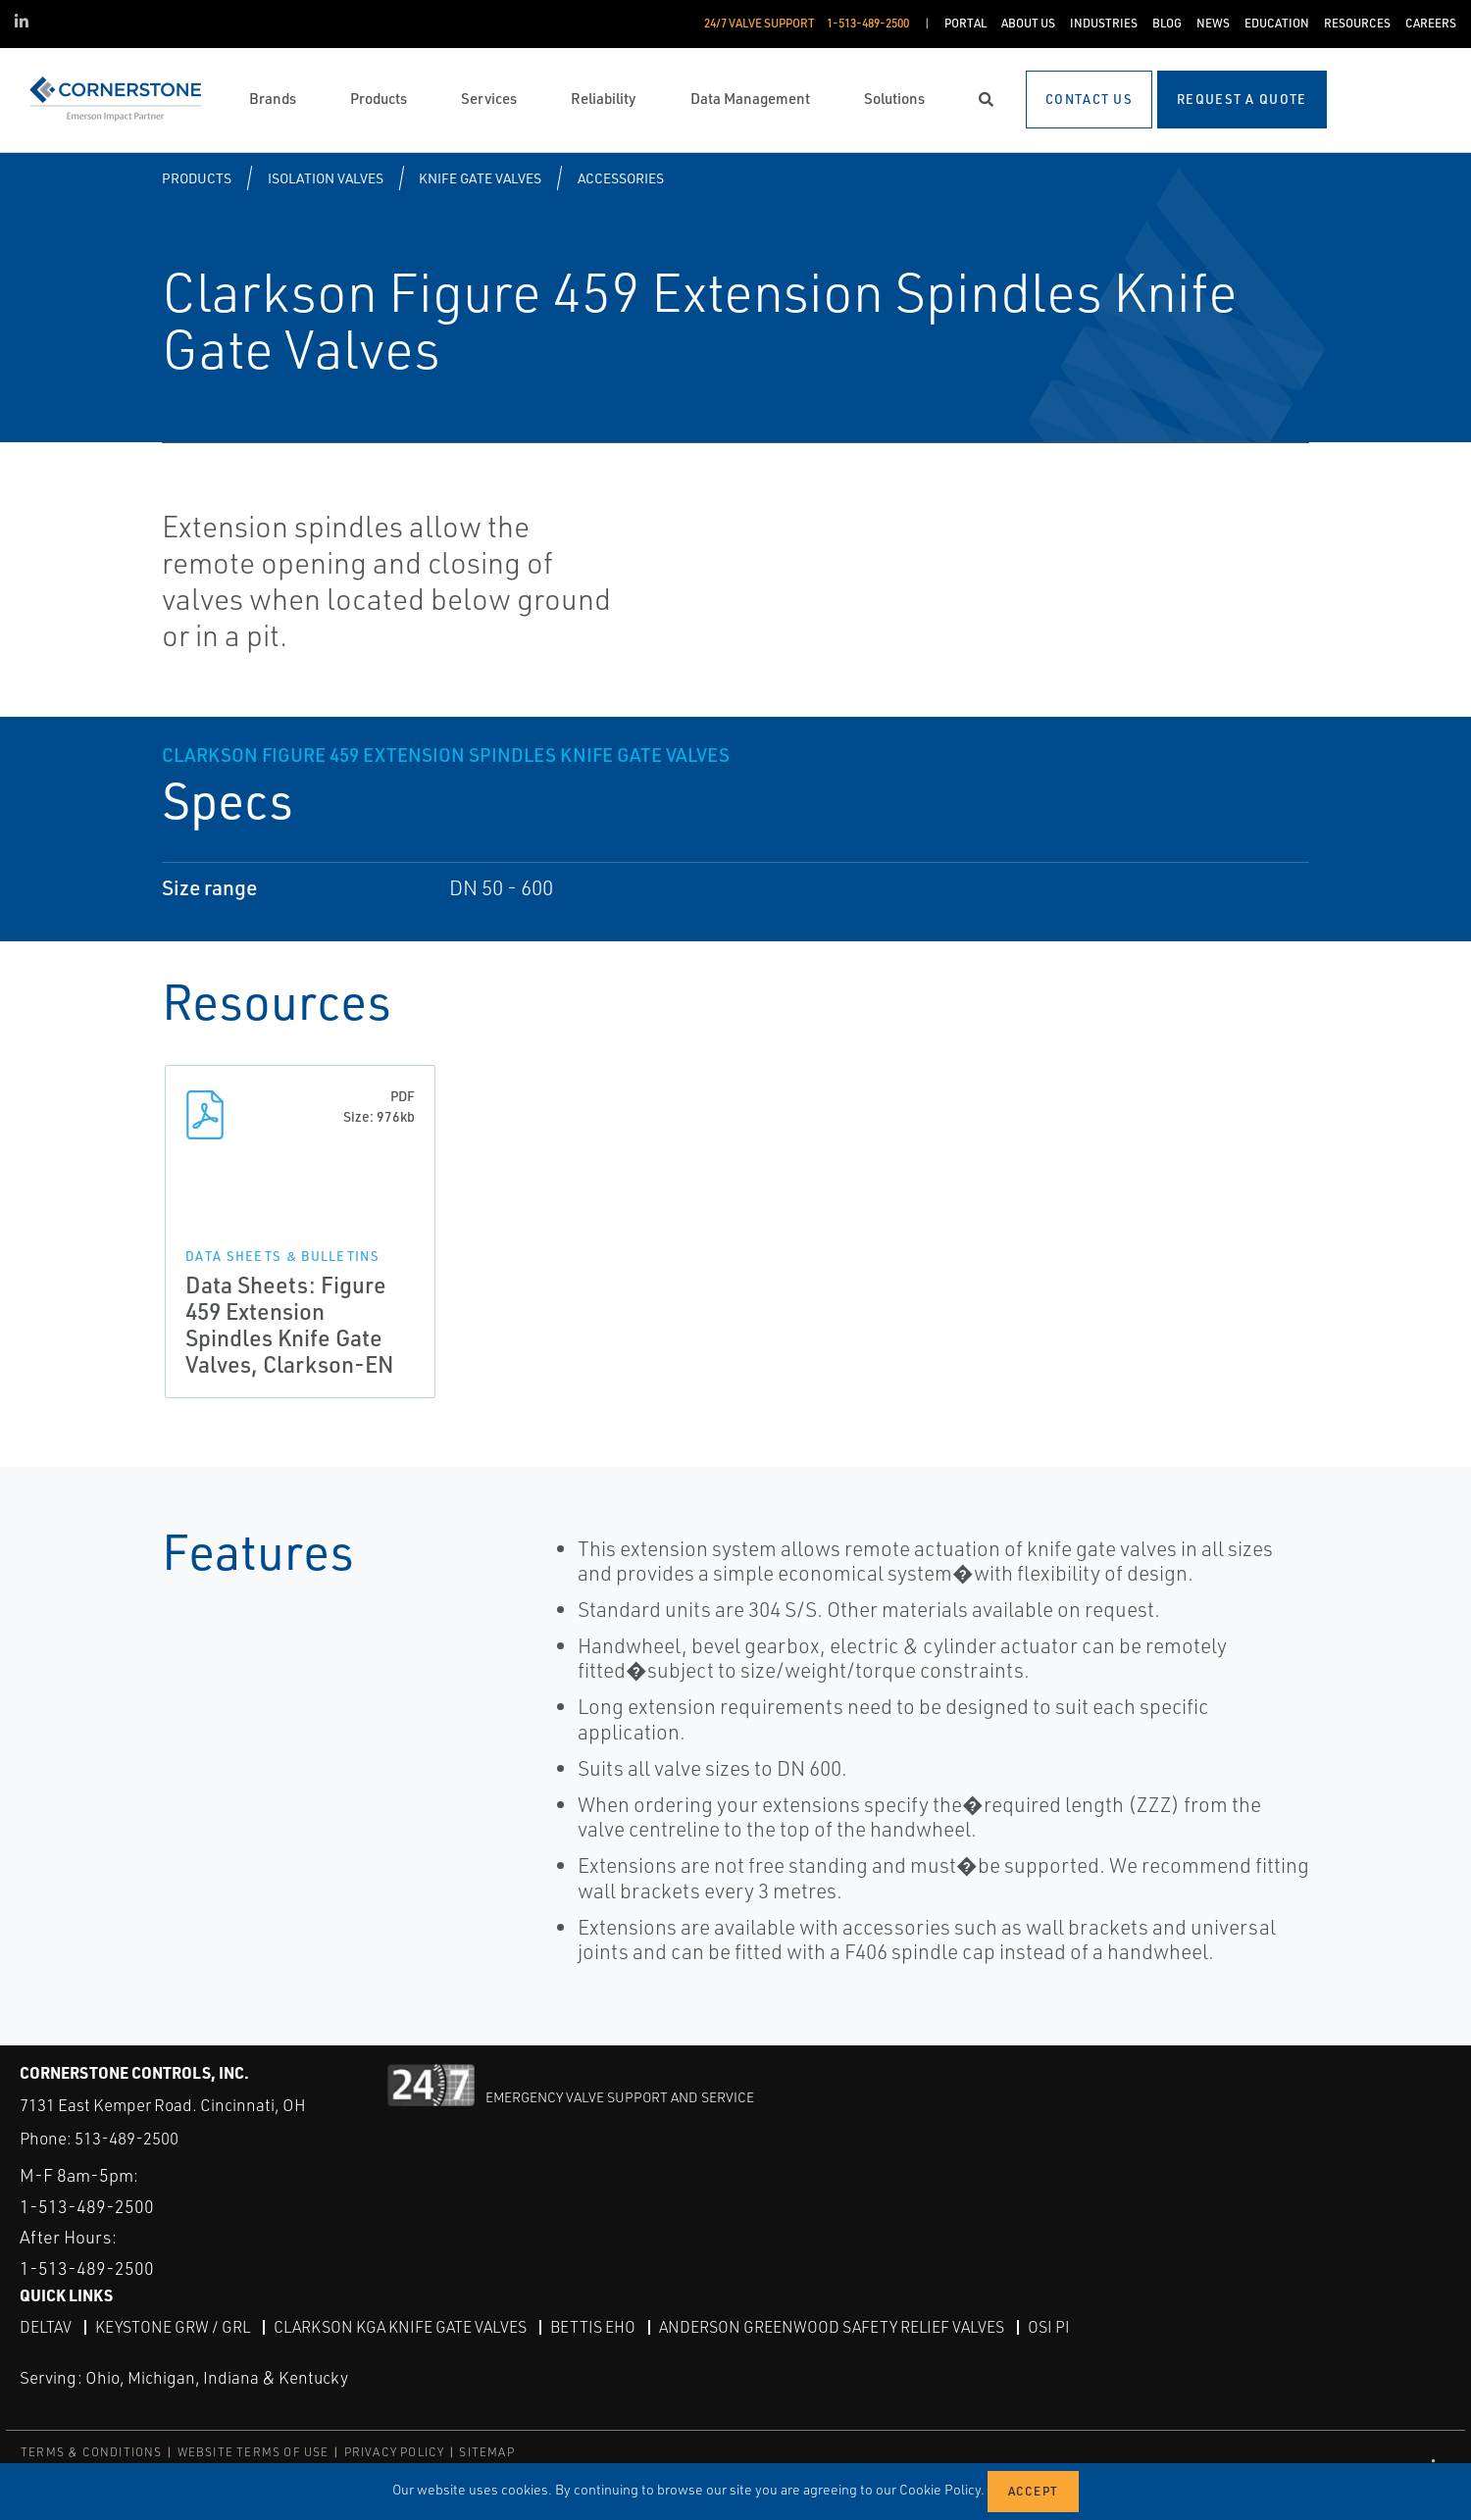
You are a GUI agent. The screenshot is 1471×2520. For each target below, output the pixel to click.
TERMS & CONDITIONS (92, 2451)
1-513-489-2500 (87, 2205)
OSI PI (1049, 2326)
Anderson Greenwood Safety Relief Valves (831, 2326)
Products (196, 178)
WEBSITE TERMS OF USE (254, 2451)
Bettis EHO (592, 2326)
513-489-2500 (126, 2138)
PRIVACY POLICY (394, 2451)
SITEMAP (486, 2451)
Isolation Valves (325, 178)
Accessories (621, 178)
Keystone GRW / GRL (172, 2326)
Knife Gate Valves (480, 178)
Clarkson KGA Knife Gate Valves (400, 2326)
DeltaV (46, 2326)
